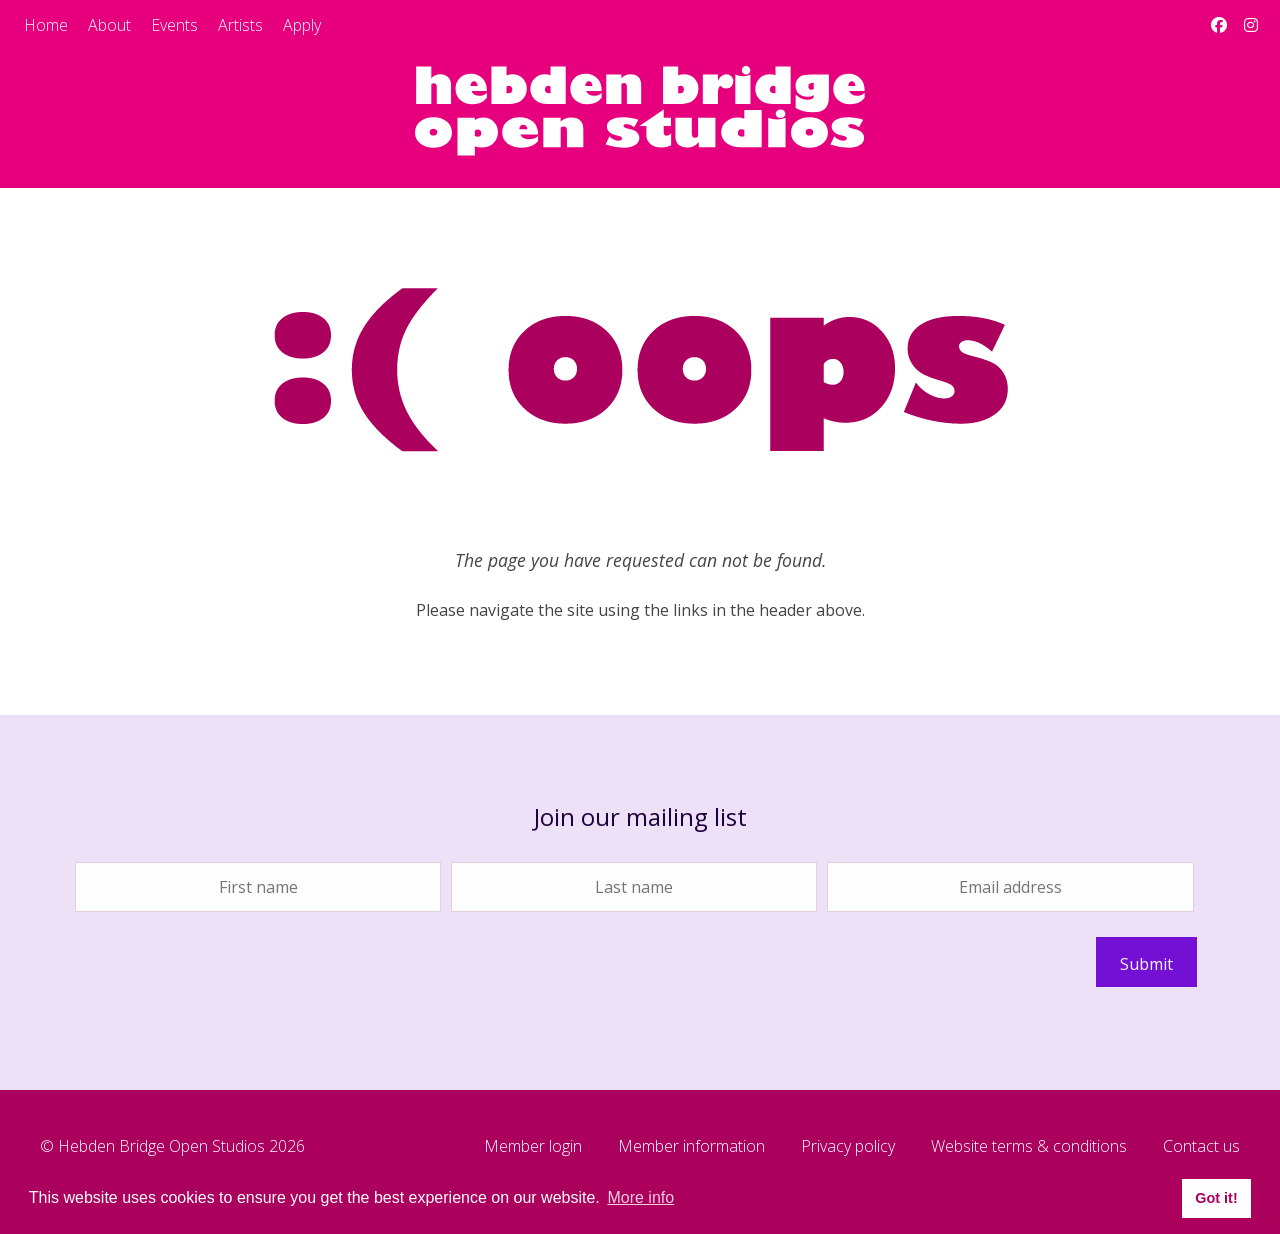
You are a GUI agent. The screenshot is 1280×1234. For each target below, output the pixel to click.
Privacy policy (848, 1147)
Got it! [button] (1216, 1198)
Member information (691, 1147)
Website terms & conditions (1029, 1147)
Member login (533, 1147)
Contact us (1201, 1147)
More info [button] (640, 1197)
